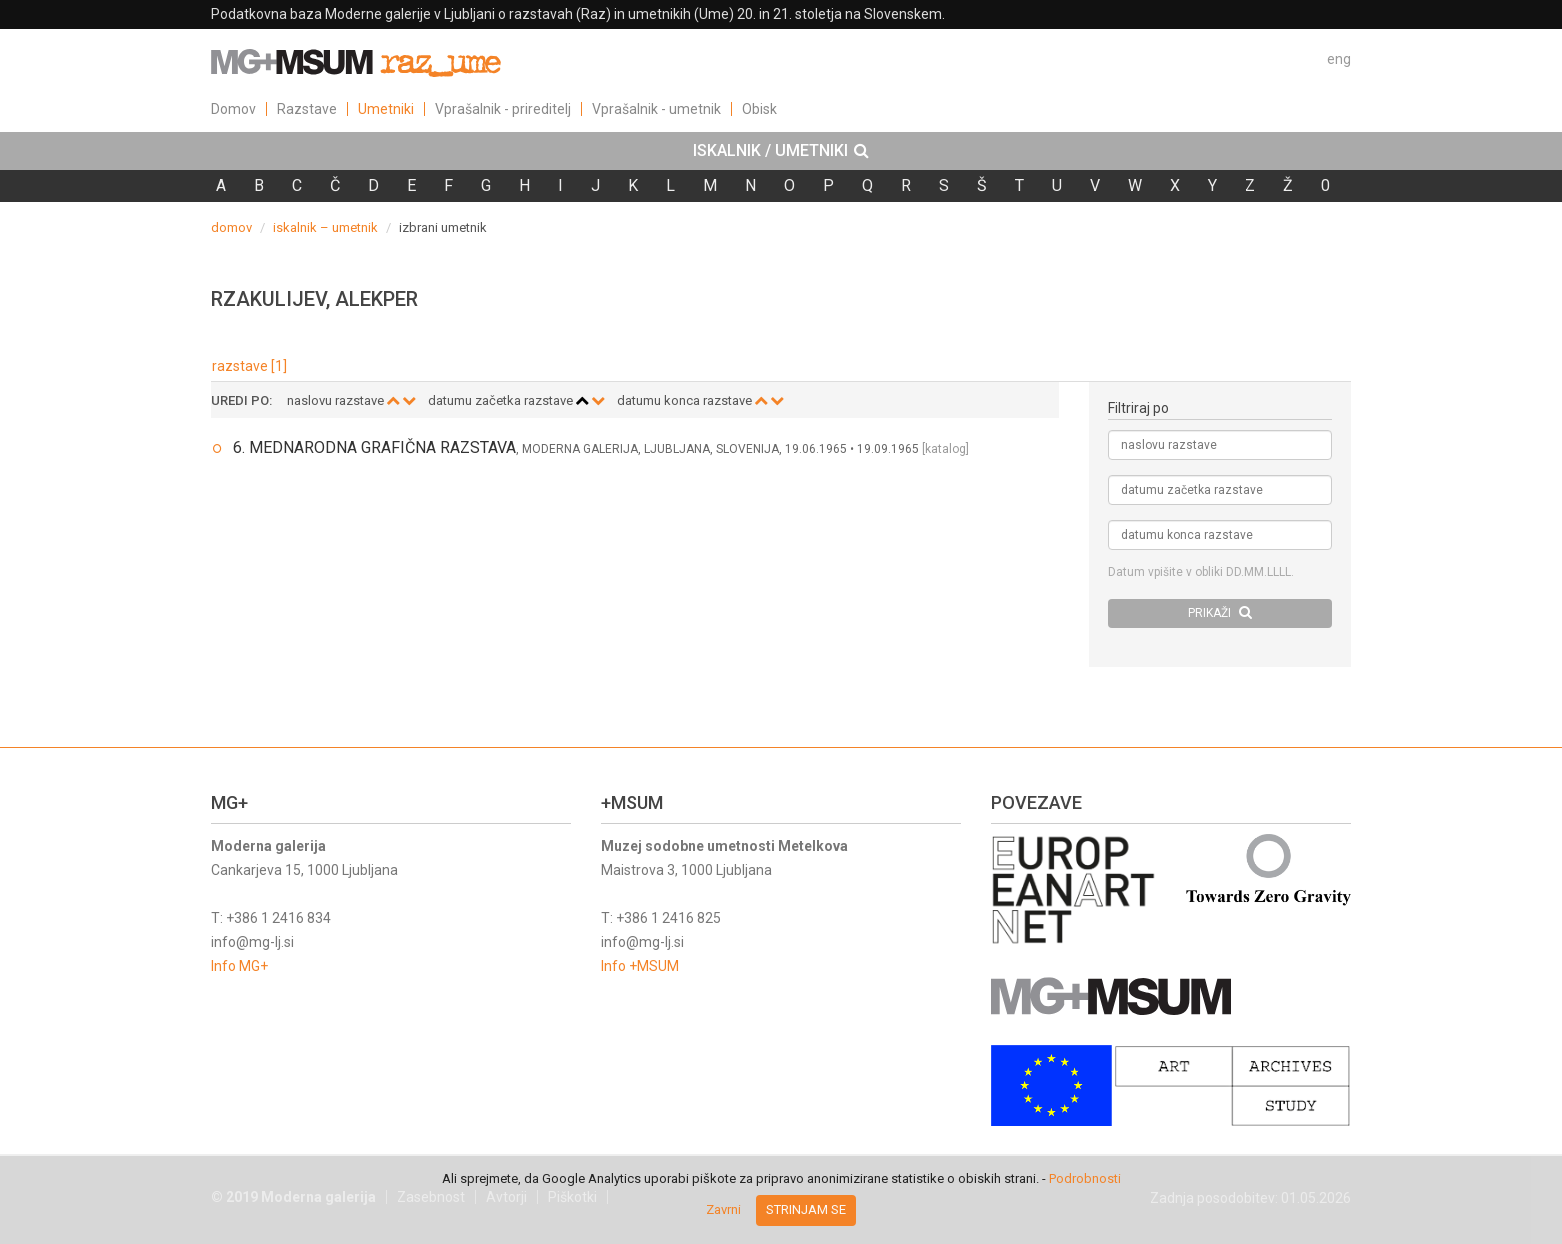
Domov (233, 109)
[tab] (781, 151)
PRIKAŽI (1220, 612)
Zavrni (723, 1209)
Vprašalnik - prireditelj (503, 109)
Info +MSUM (640, 966)
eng (1339, 59)
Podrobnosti (1085, 1178)
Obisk (759, 109)
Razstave (307, 109)
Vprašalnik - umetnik (656, 109)
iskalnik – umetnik (325, 227)
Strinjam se (806, 1209)
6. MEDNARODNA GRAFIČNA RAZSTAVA (374, 447)
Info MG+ (239, 966)
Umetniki (386, 109)
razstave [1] (249, 366)
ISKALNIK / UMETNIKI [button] (781, 151)
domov (231, 227)
